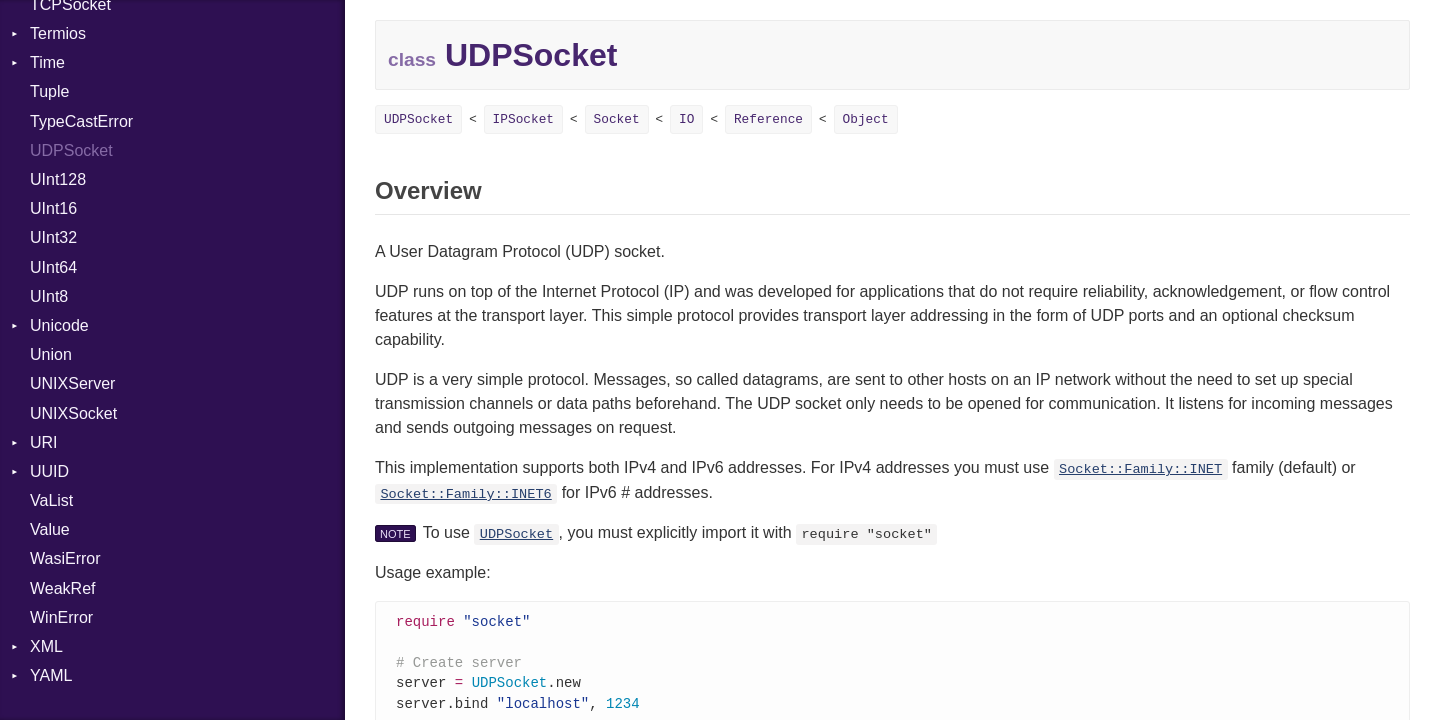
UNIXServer (72, 383)
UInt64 (53, 267)
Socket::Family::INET (1140, 469)
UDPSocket (71, 150)
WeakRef (63, 588)
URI (44, 442)
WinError (61, 617)
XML (46, 646)
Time (47, 62)
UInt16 (53, 208)
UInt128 (58, 179)
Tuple (49, 91)
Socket (617, 119)
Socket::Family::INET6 (465, 494)
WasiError (65, 558)
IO (686, 119)
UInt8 (49, 296)
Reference (768, 119)
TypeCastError (81, 121)
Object (866, 119)
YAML (51, 675)
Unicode (59, 325)
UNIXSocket (73, 413)
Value (50, 529)
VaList (51, 500)
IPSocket (523, 119)
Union (51, 354)
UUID (49, 471)
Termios (58, 33)
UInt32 (53, 237)
